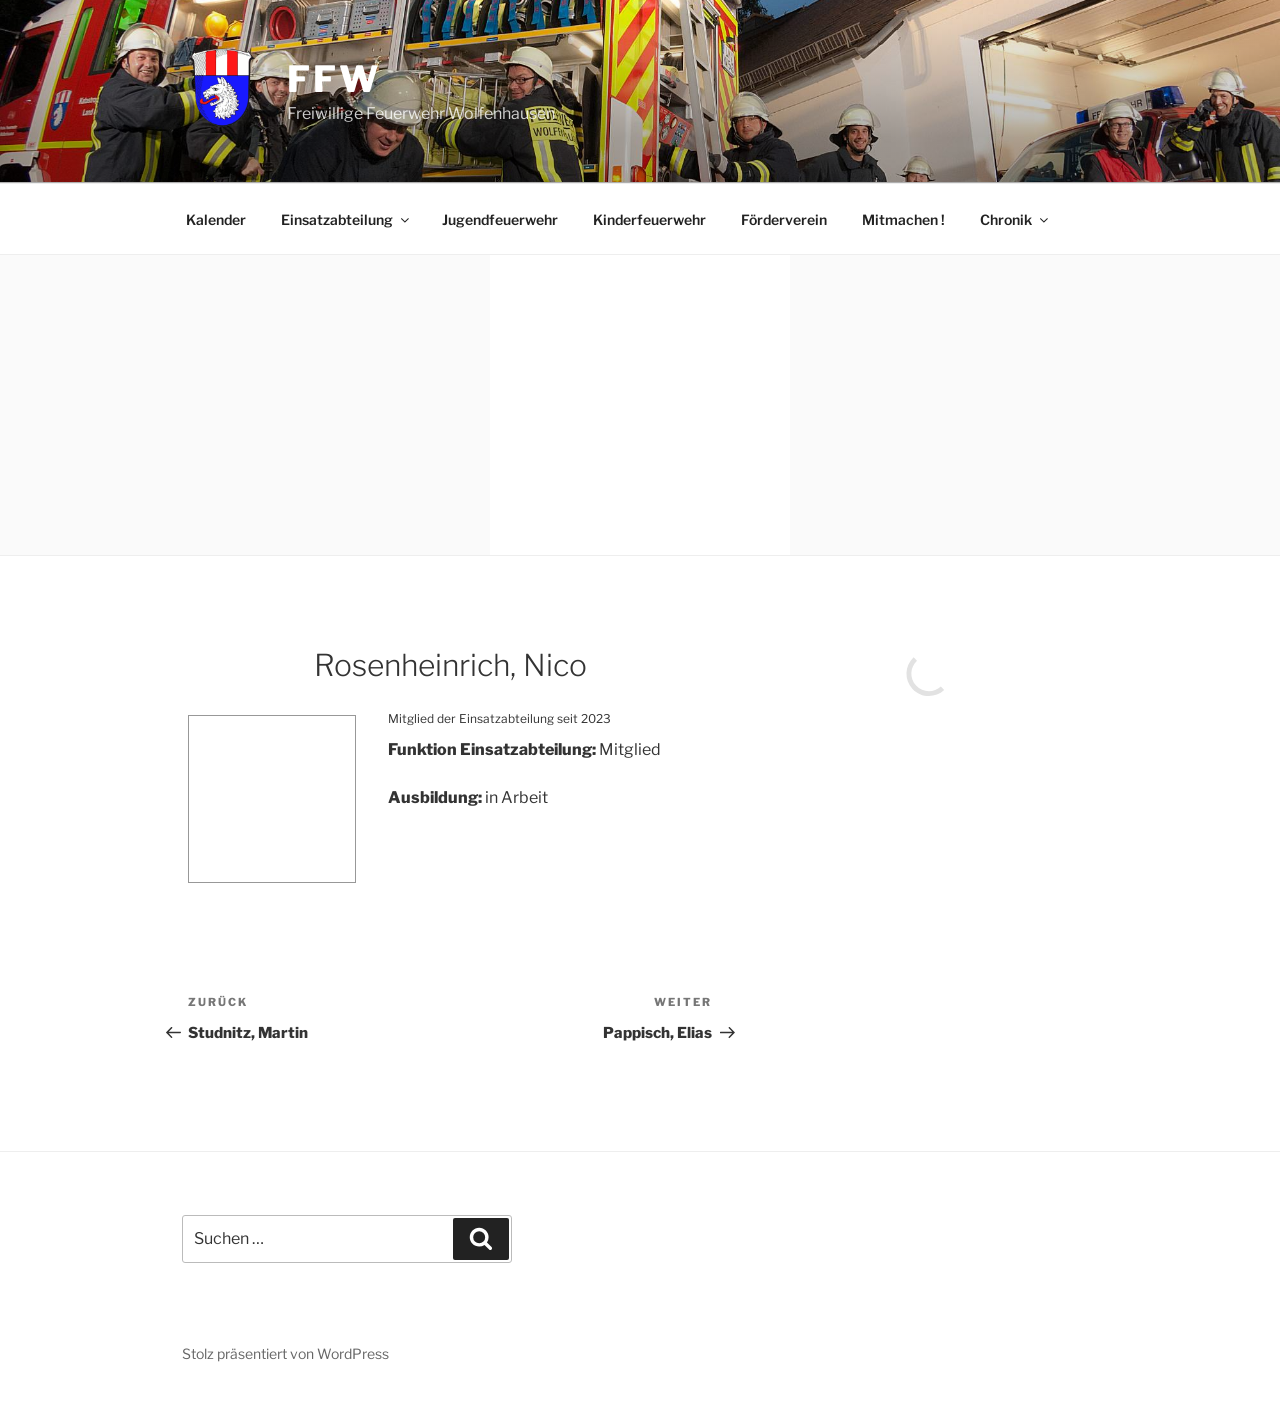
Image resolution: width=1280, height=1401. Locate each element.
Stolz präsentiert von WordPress (285, 1353)
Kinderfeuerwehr (649, 219)
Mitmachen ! (903, 219)
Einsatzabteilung (346, 219)
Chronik (1015, 219)
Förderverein (784, 219)
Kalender (216, 219)
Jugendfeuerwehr (500, 219)
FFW (334, 79)
